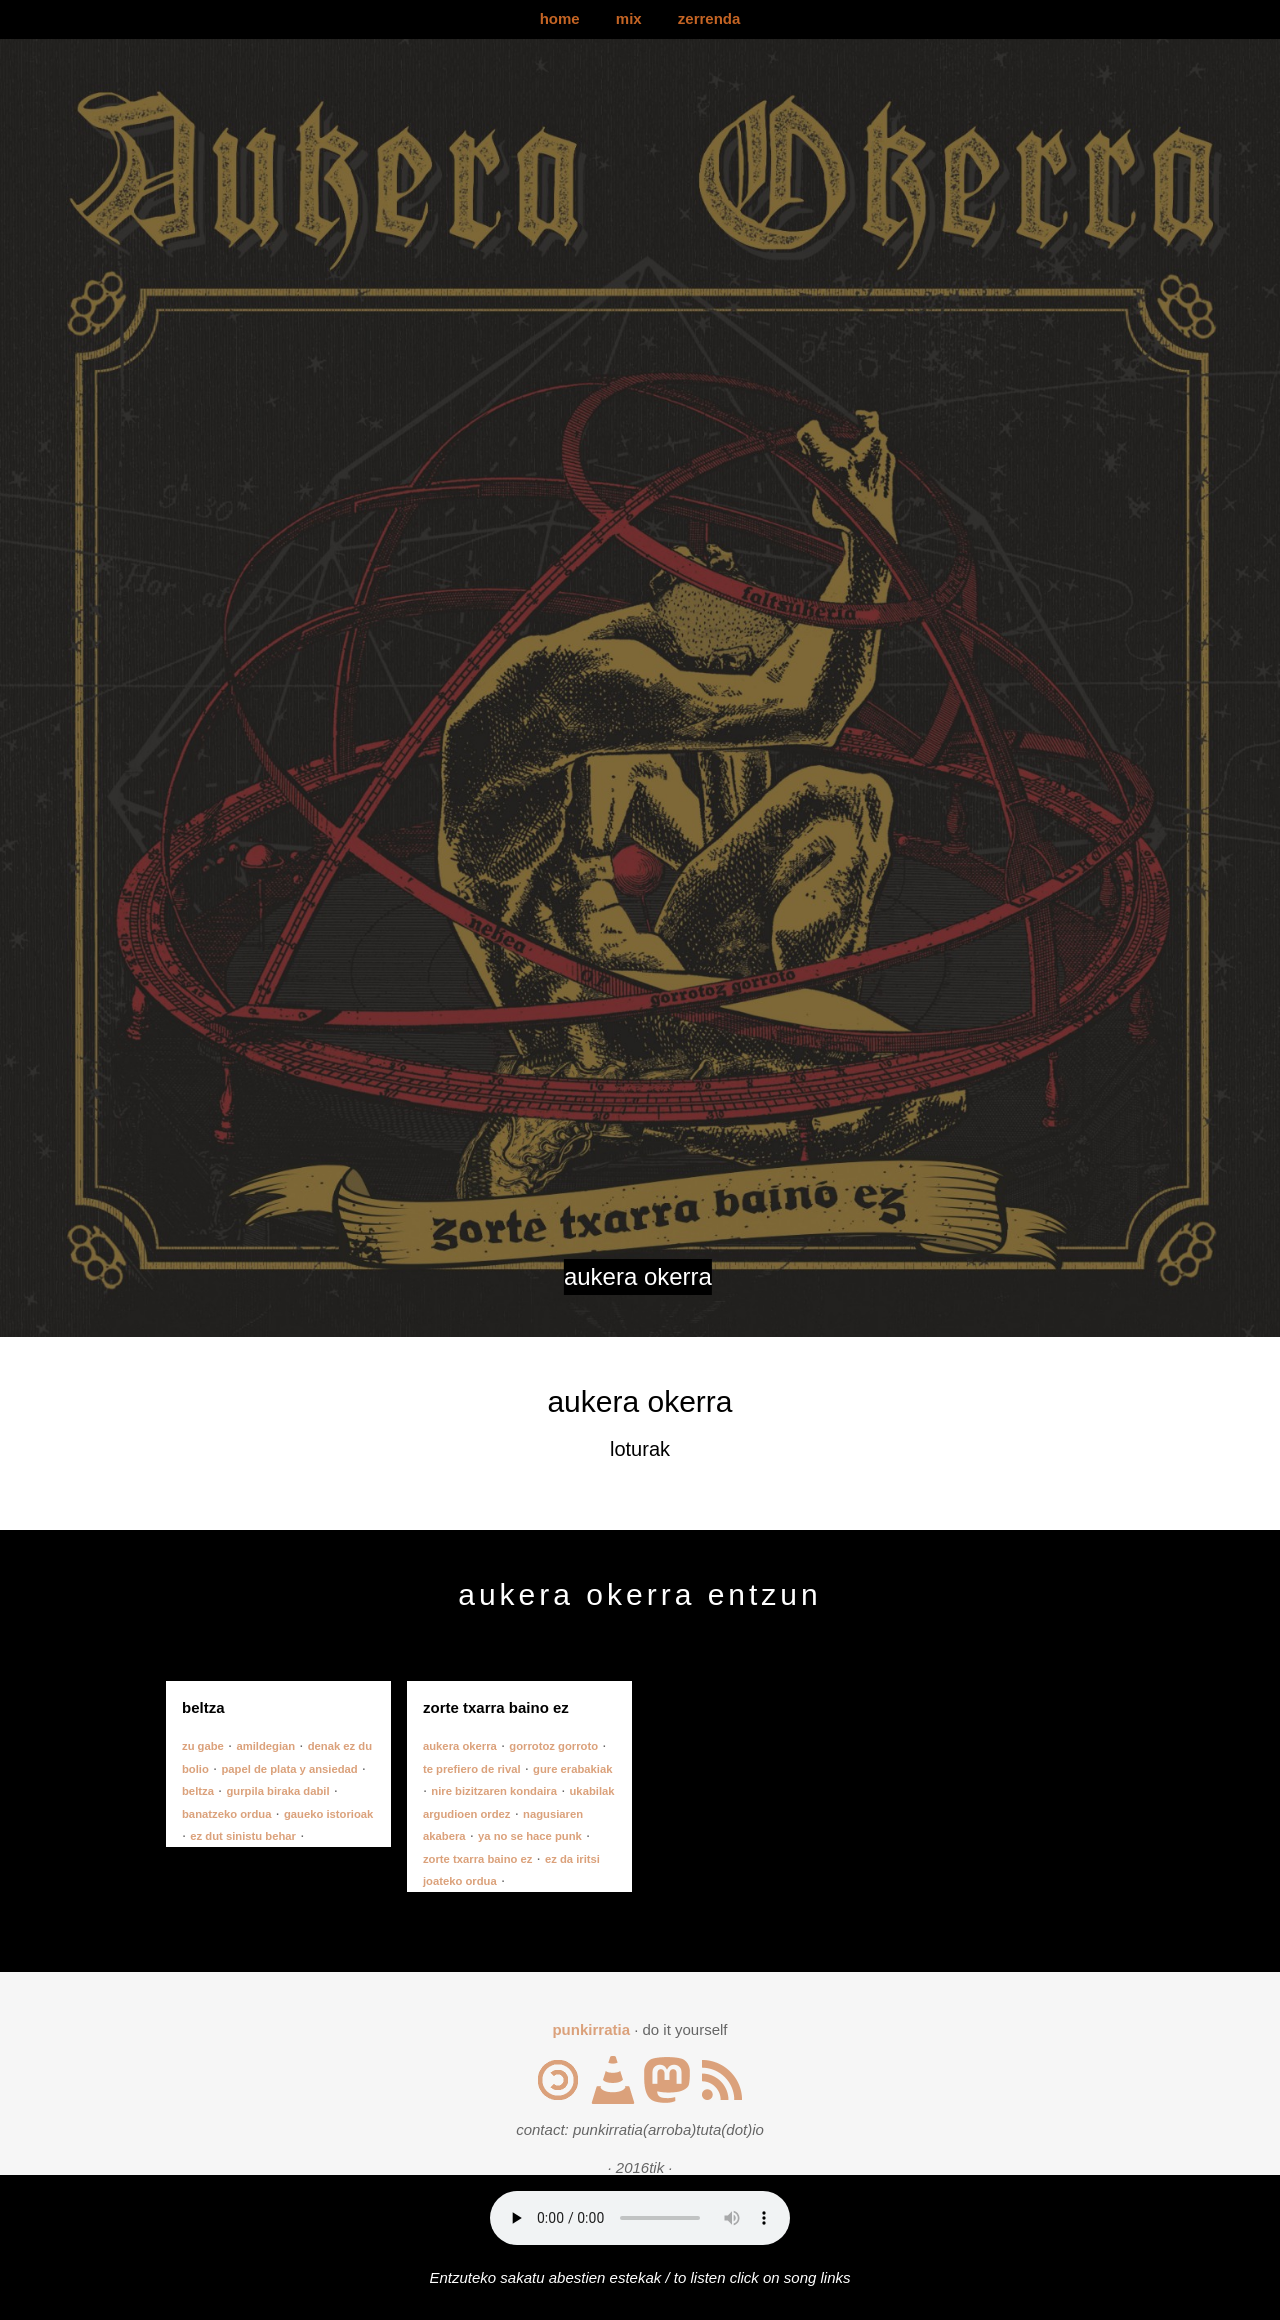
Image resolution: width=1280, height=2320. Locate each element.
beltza (198, 1791)
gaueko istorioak (328, 1814)
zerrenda (709, 18)
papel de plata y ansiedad (289, 1769)
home (560, 18)
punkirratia (591, 2029)
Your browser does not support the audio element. (640, 2218)
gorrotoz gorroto (553, 1746)
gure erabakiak (572, 1769)
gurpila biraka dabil (277, 1791)
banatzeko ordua (226, 1814)
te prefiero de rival (472, 1769)
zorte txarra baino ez (477, 1859)
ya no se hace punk (530, 1836)
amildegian (265, 1746)
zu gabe (203, 1746)
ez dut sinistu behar (243, 1836)
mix (629, 18)
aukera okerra (460, 1746)
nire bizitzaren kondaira (494, 1791)
